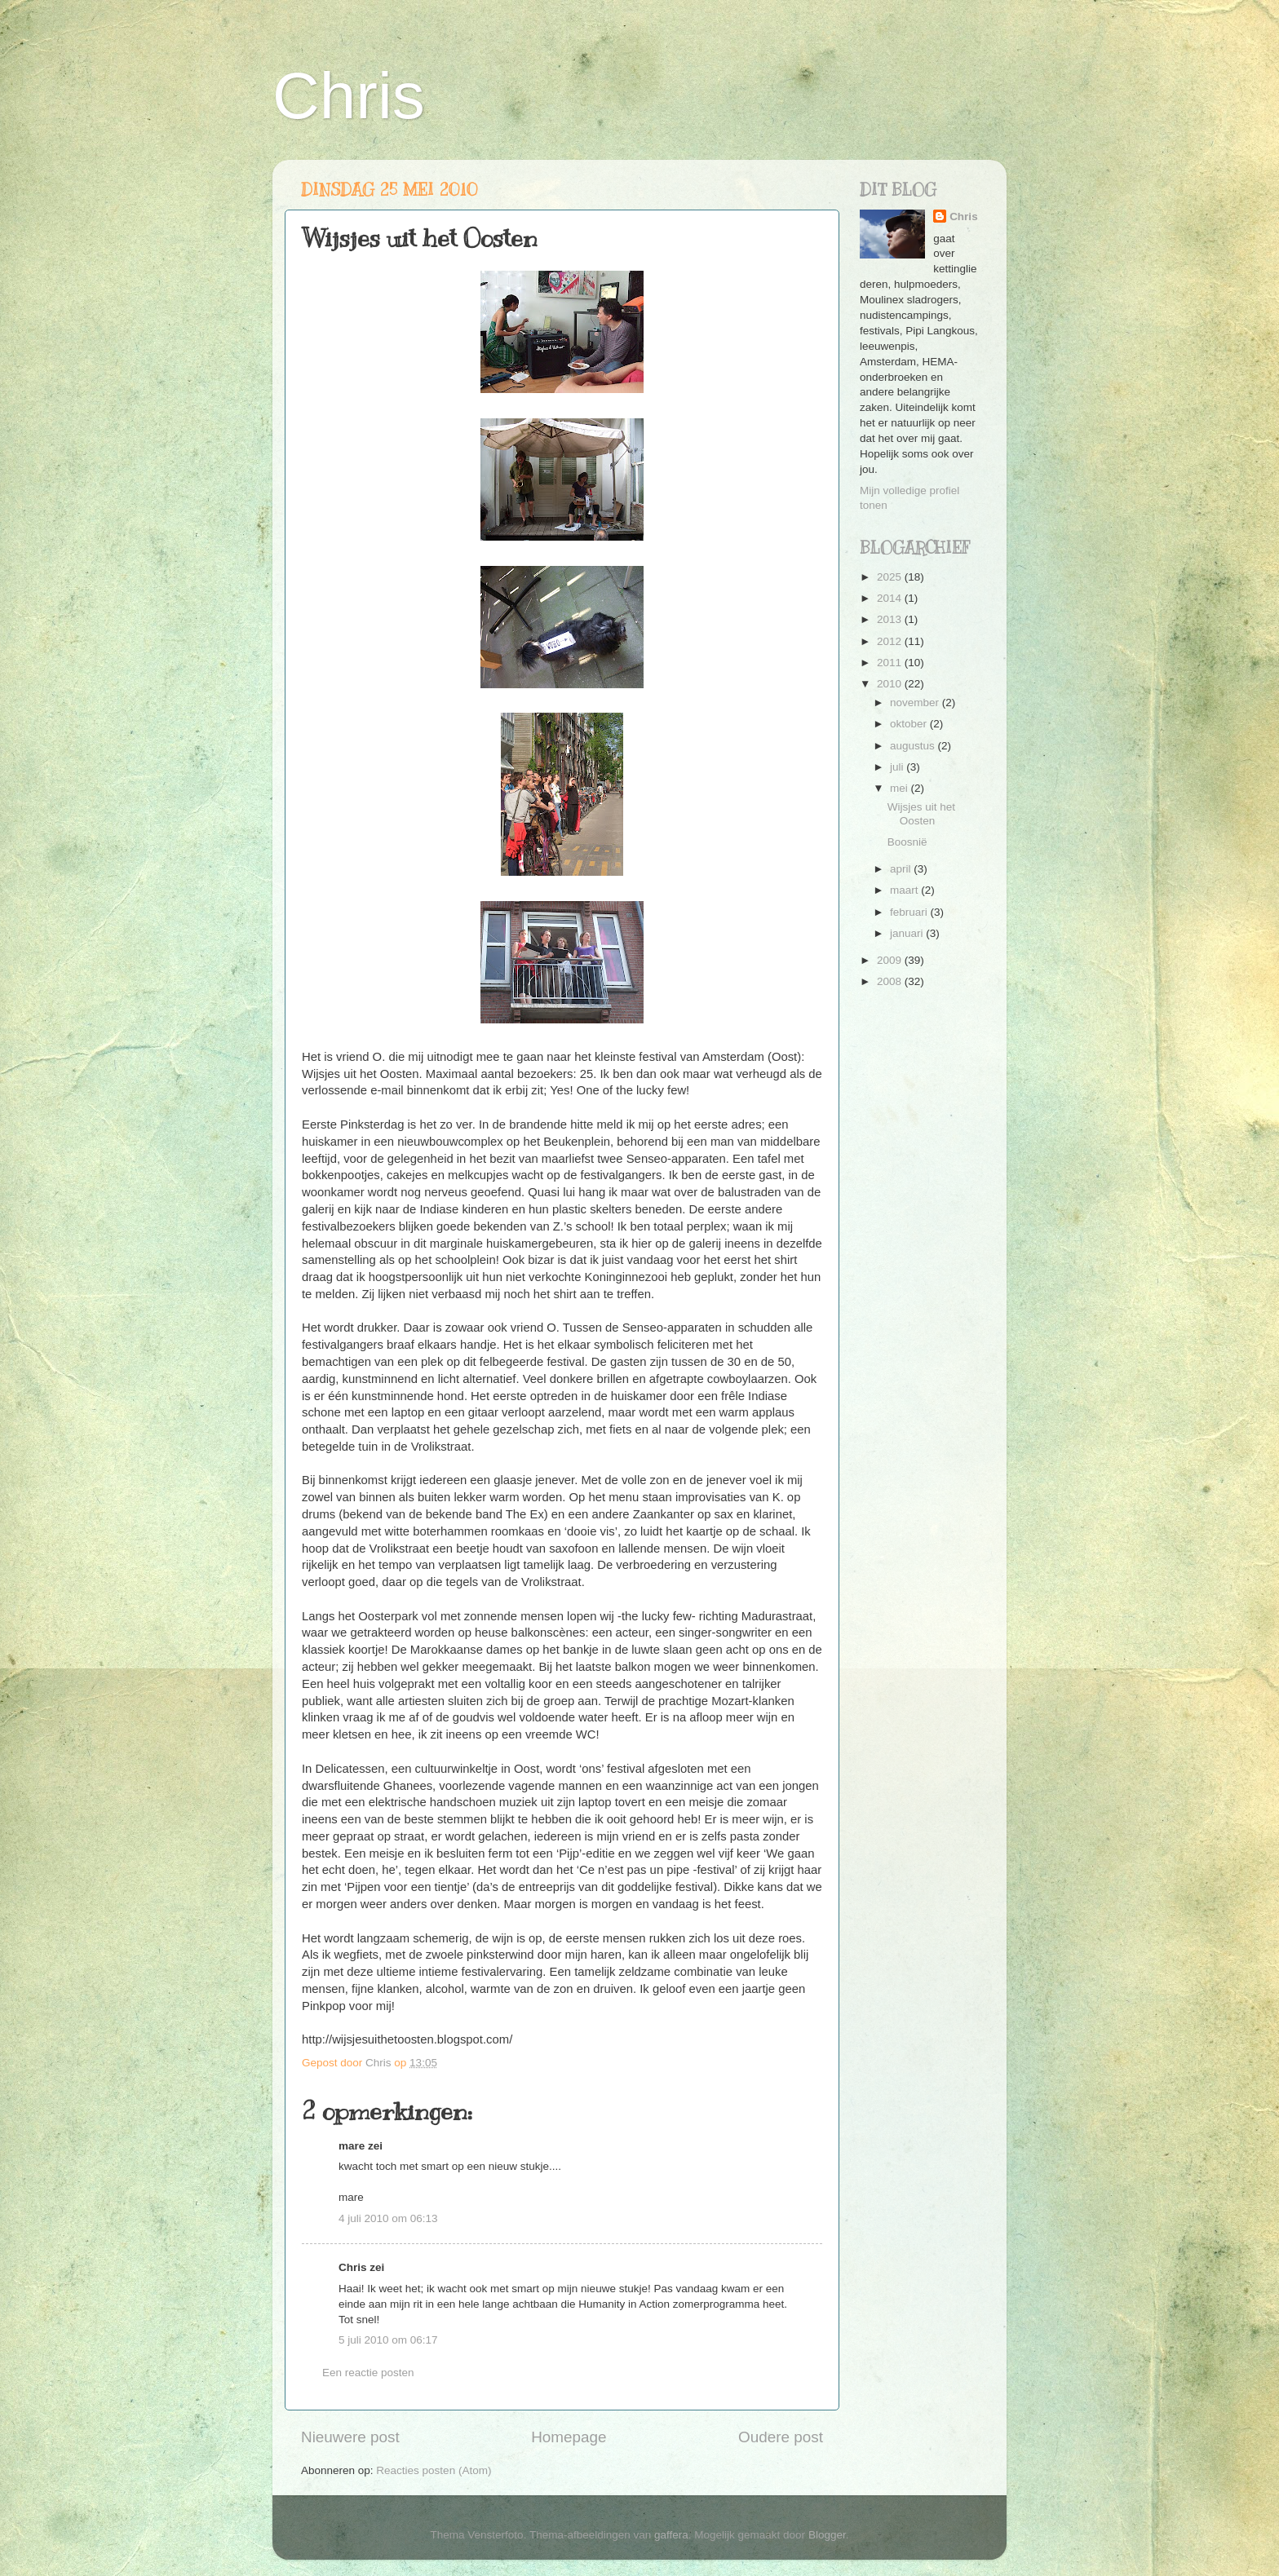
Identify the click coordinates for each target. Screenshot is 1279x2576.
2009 (891, 960)
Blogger (827, 2535)
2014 (891, 598)
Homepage (568, 2437)
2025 (891, 577)
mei (900, 788)
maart (905, 890)
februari (910, 912)
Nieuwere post (350, 2437)
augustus (914, 746)
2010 (891, 684)
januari (908, 933)
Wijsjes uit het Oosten (921, 813)
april (902, 869)
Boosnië (907, 842)
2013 (891, 619)
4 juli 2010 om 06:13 (388, 2218)
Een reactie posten (368, 2372)
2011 (891, 662)
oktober (910, 724)
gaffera (671, 2535)
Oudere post (780, 2437)
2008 (891, 981)
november (916, 702)
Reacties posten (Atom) (433, 2470)
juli (898, 767)
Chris (348, 96)
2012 (891, 641)
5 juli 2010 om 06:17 (388, 2340)
